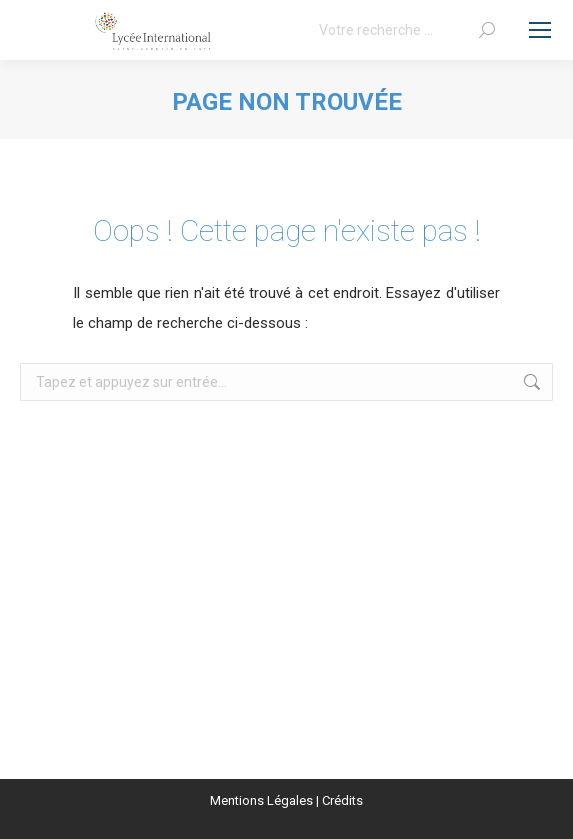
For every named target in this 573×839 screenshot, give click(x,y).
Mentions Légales (261, 800)
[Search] (407, 30)
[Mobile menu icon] (540, 30)
